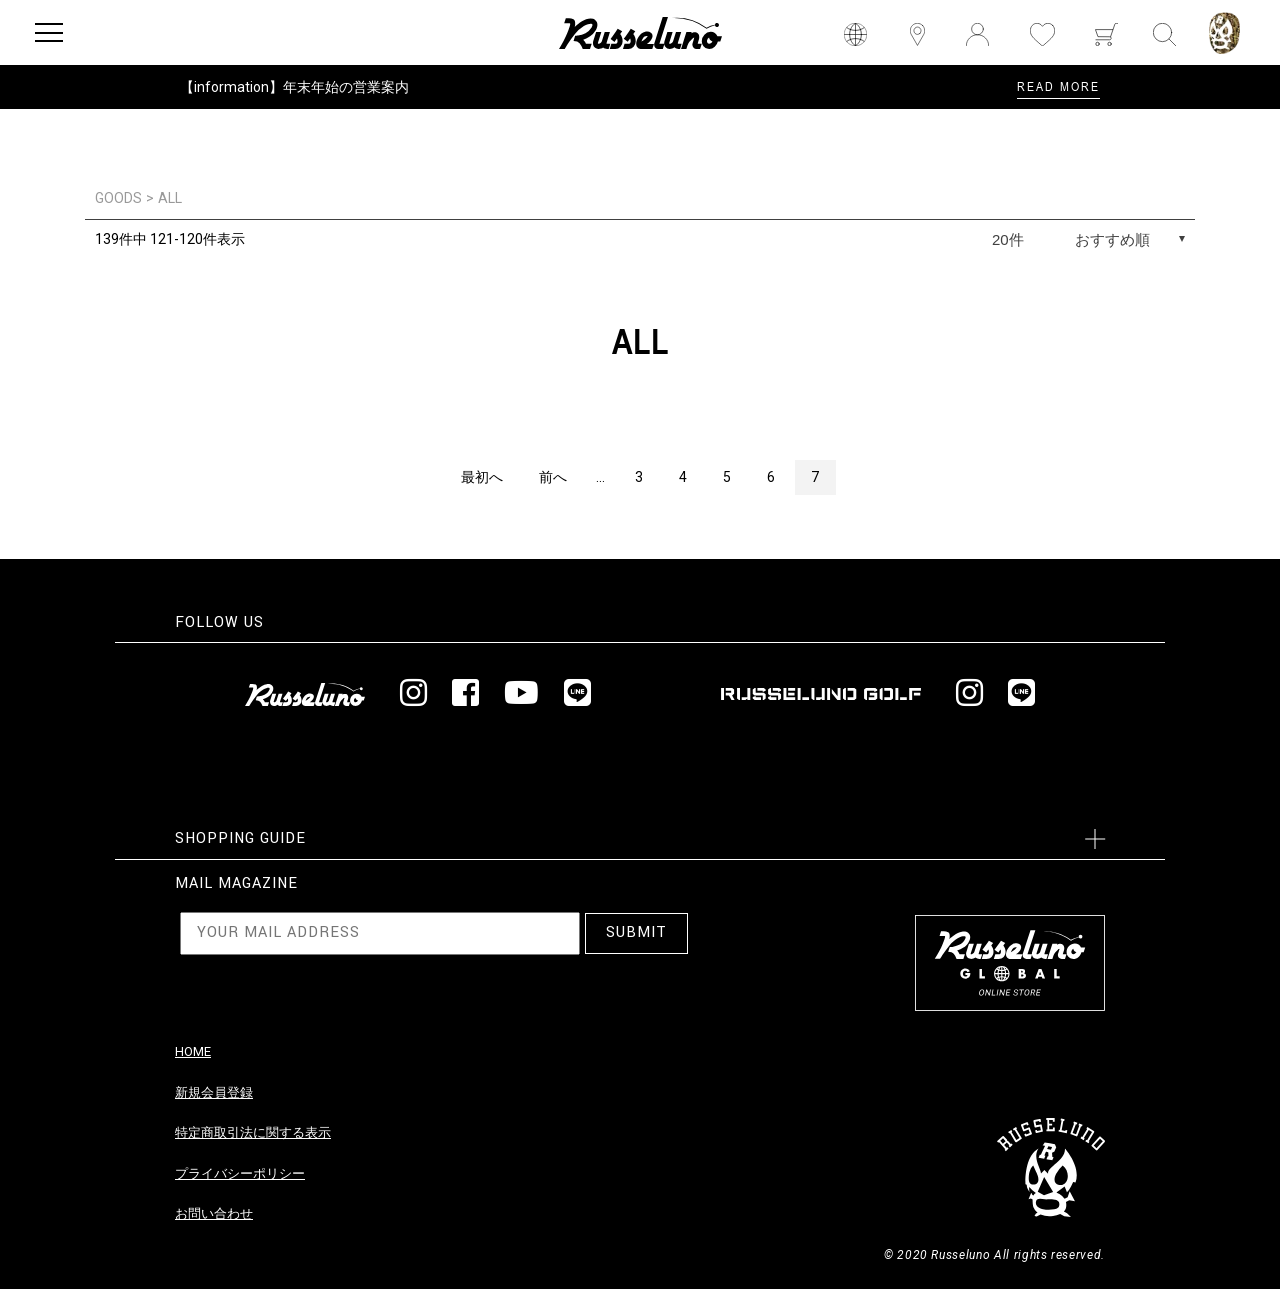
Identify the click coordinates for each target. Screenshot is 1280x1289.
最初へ (482, 477)
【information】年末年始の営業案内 (294, 87)
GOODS (118, 198)
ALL (170, 198)
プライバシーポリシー (240, 1173)
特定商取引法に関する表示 (253, 1132)
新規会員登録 (214, 1092)
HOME (193, 1051)
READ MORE (1058, 86)
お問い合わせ (214, 1213)
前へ (553, 477)
